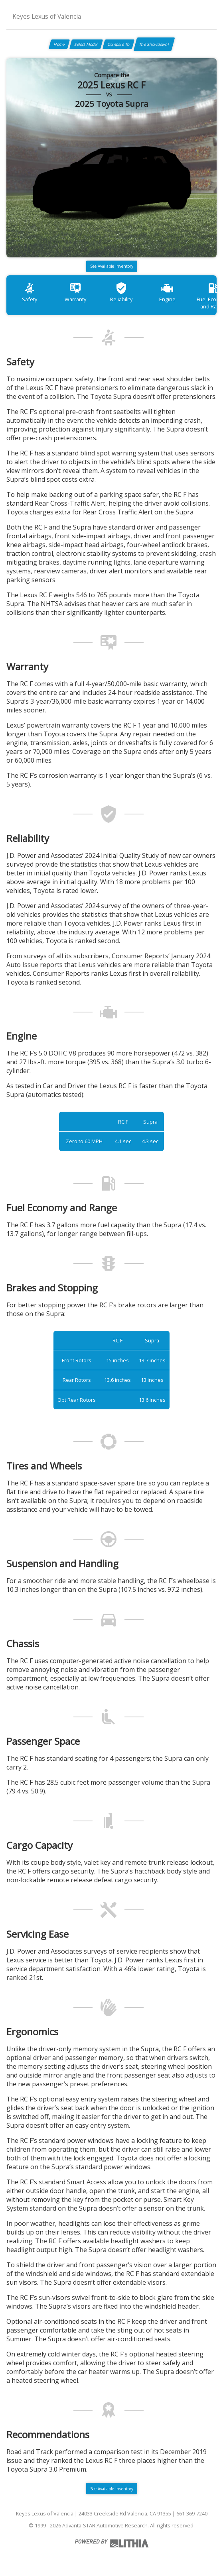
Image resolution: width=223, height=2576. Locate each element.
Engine (167, 292)
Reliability (121, 292)
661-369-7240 (191, 2513)
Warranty (75, 292)
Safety (29, 292)
